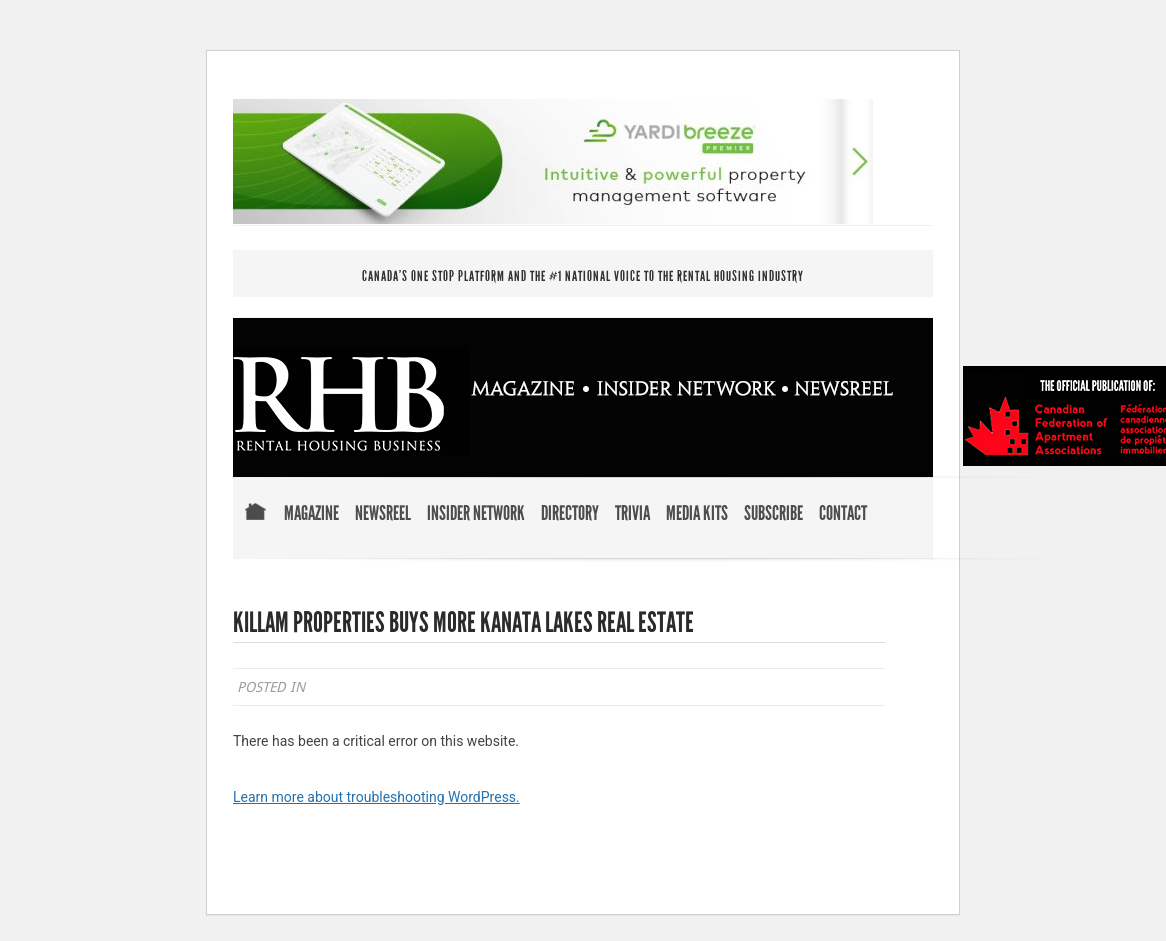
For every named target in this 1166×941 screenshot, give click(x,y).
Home (255, 525)
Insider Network (476, 514)
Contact (843, 514)
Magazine (311, 514)
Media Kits (697, 514)
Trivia (632, 514)
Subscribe (773, 514)
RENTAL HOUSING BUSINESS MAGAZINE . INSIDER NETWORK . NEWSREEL (565, 402)
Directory (570, 514)
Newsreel (383, 514)
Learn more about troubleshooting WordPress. (376, 797)
